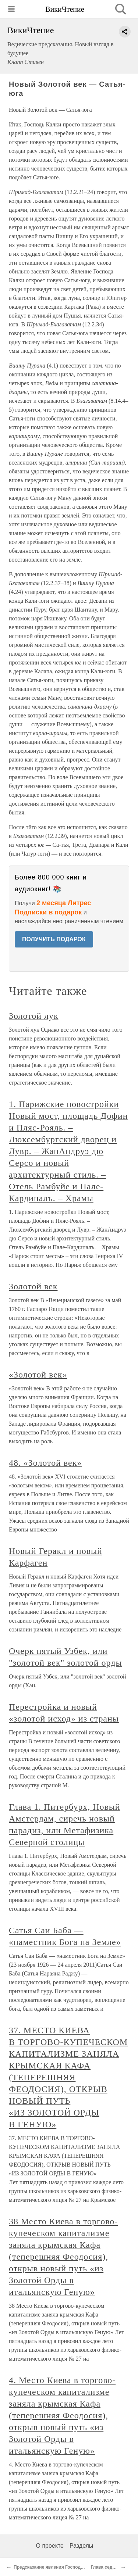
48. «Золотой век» (45, 1463)
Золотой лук (34, 1016)
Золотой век (33, 1286)
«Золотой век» (38, 1374)
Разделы (81, 2546)
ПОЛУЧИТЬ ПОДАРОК (54, 939)
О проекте (50, 2546)
